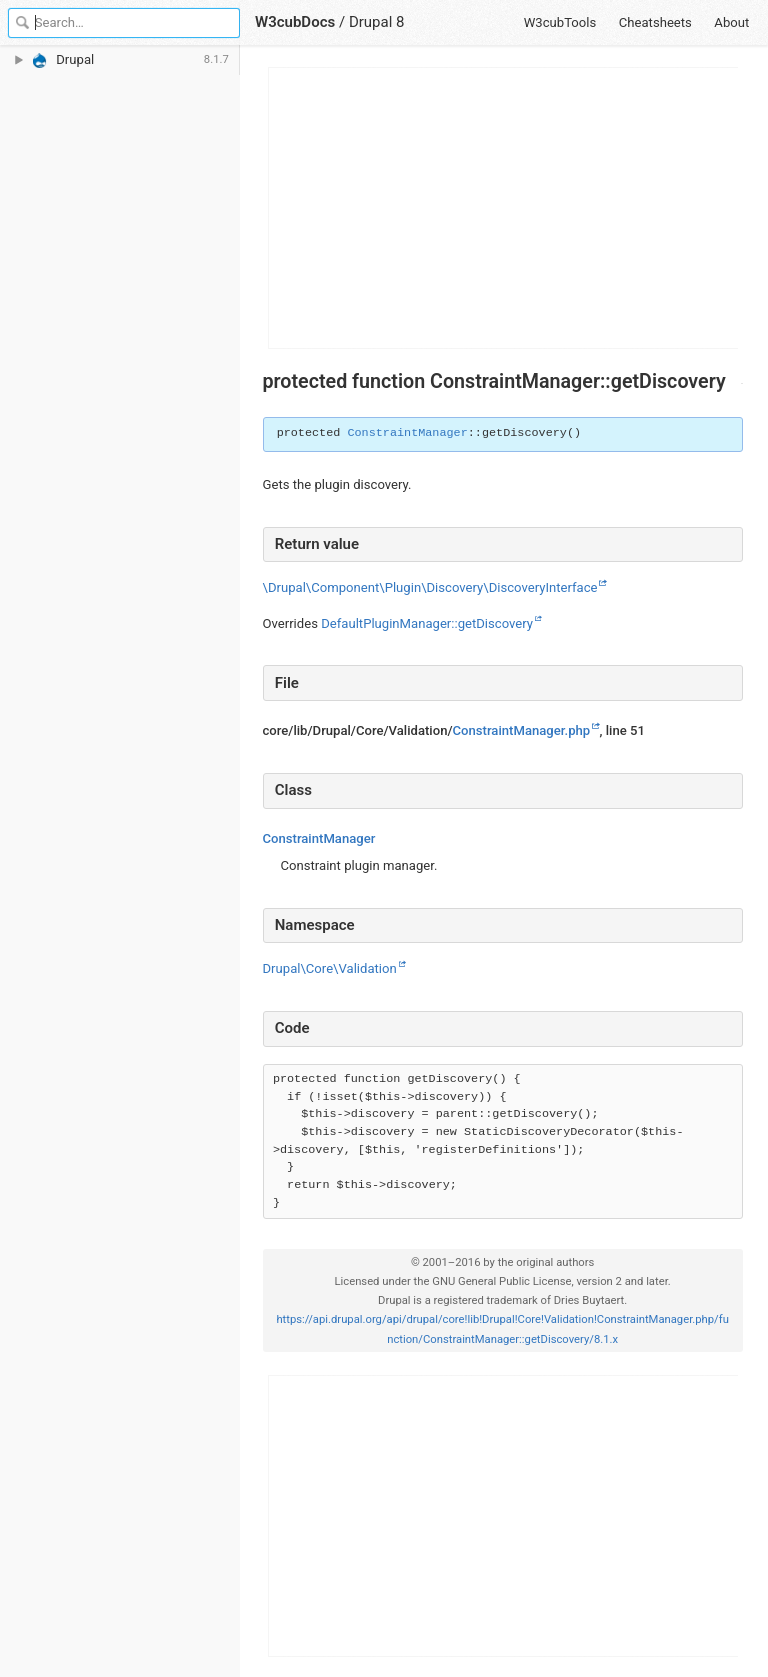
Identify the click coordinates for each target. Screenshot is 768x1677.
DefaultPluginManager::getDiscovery (427, 623)
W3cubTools (560, 22)
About (731, 22)
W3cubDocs (295, 22)
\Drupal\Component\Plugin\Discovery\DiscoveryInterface (430, 587)
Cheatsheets (655, 22)
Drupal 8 (377, 22)
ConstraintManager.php (522, 730)
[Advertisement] (504, 208)
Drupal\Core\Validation (330, 968)
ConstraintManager (407, 433)
